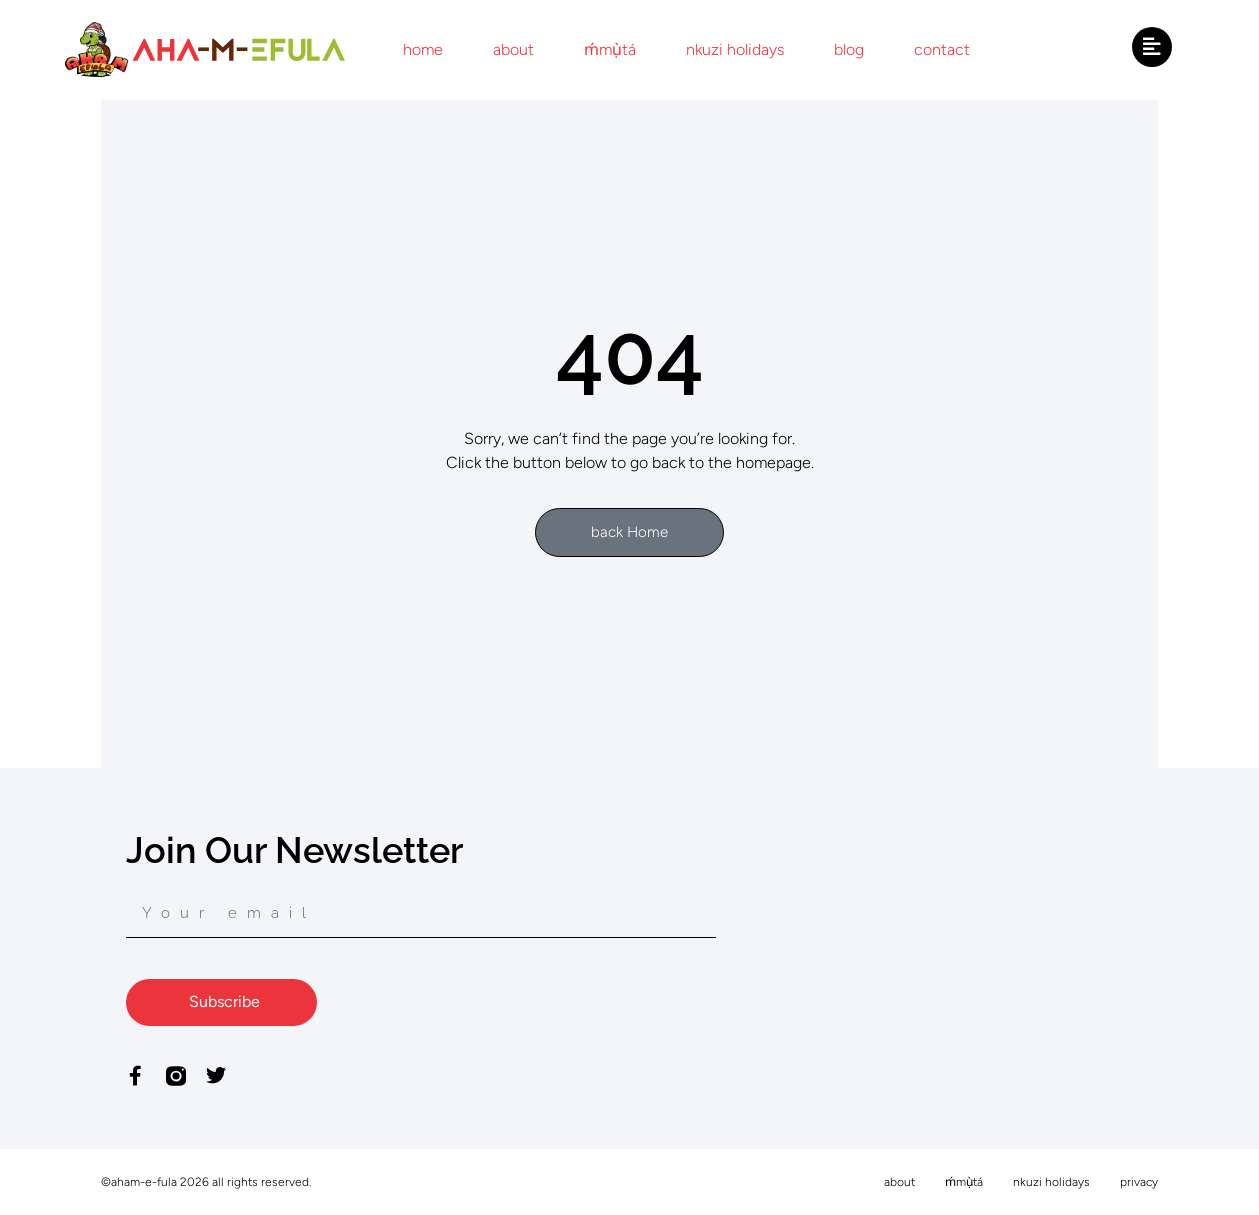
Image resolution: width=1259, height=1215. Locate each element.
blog (849, 49)
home (423, 49)
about (513, 49)
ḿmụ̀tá (610, 49)
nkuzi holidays (735, 49)
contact (942, 49)
